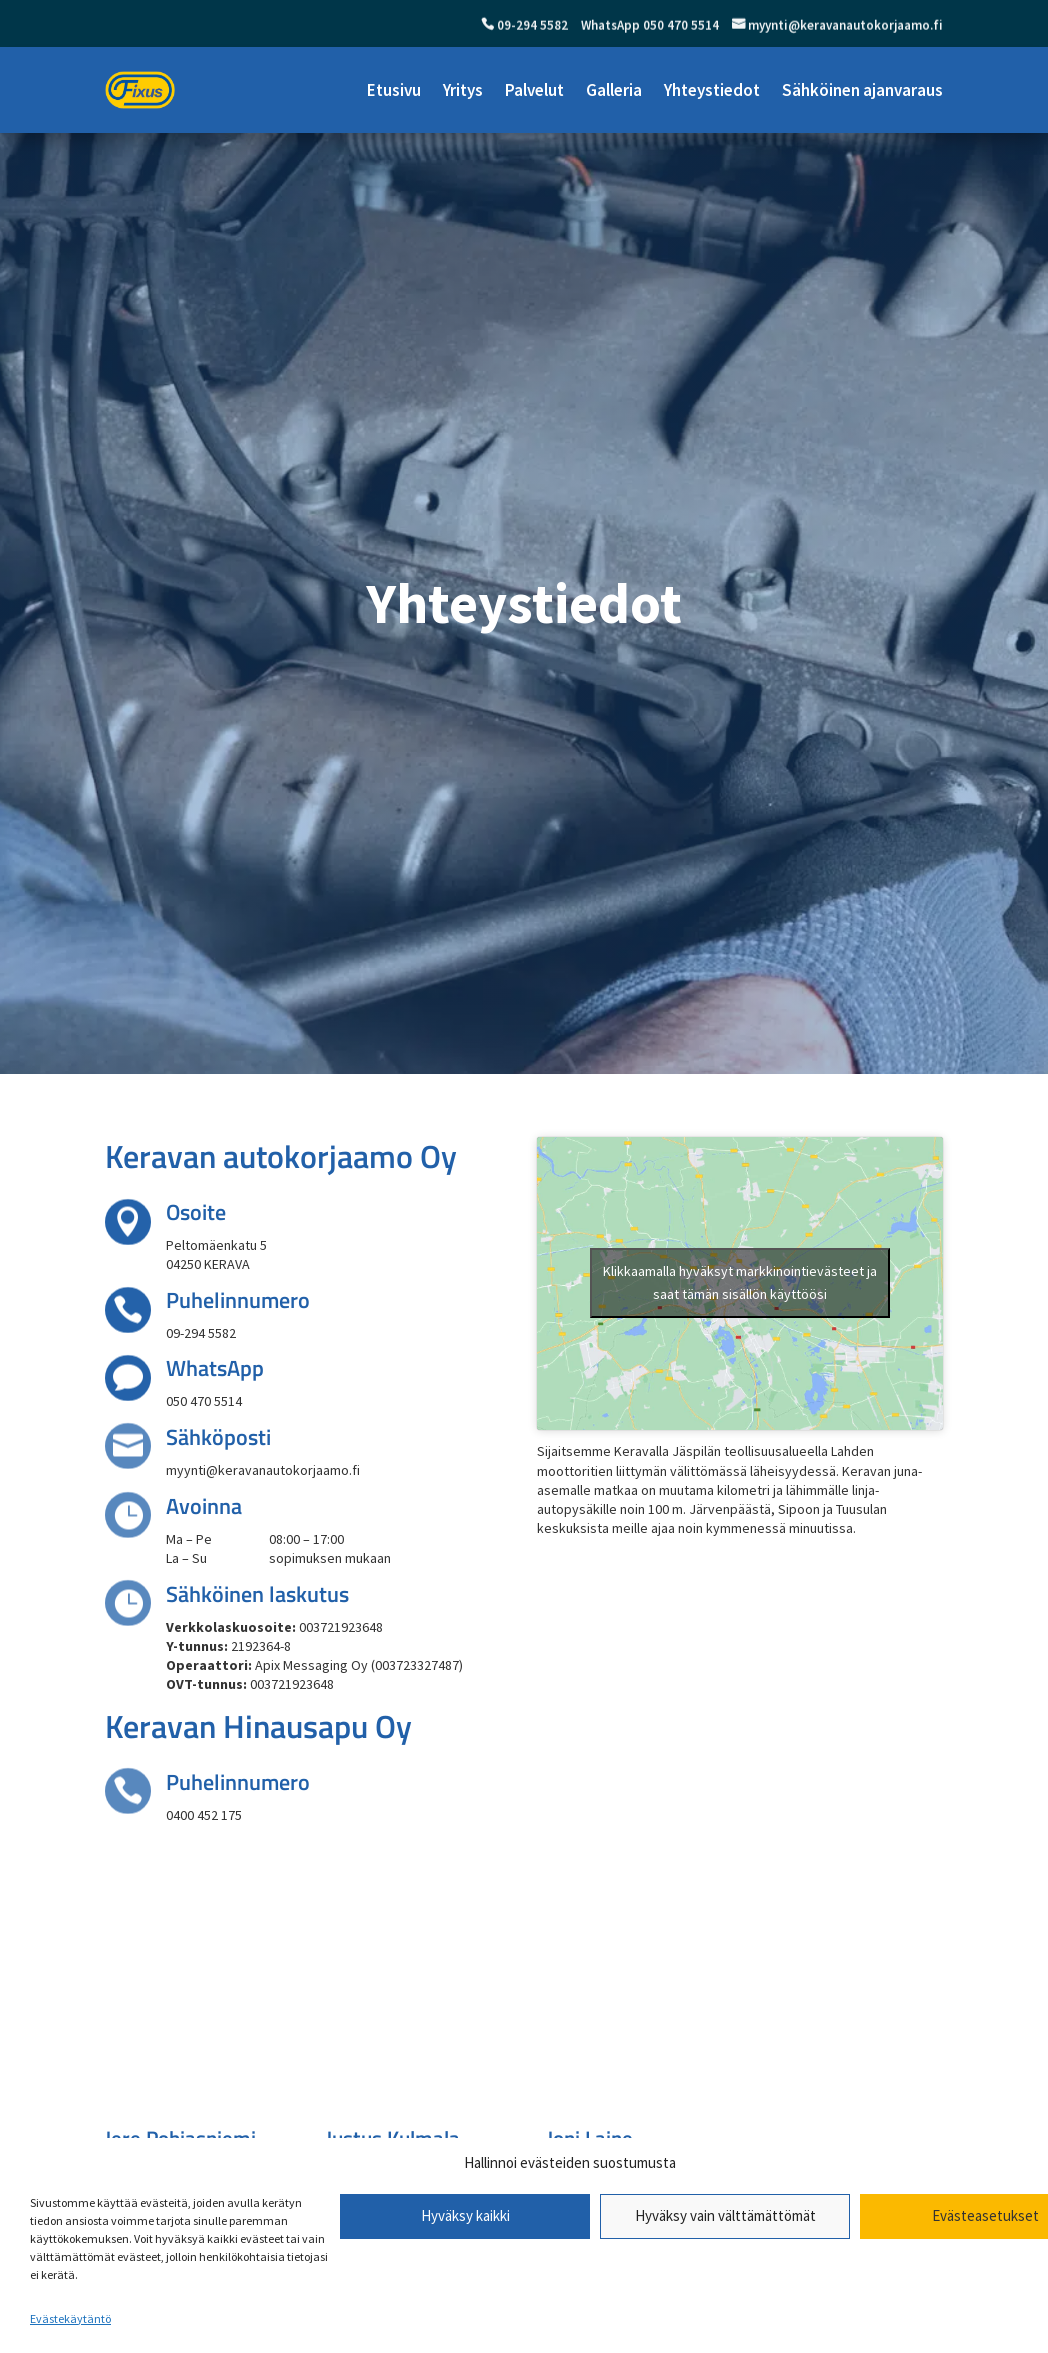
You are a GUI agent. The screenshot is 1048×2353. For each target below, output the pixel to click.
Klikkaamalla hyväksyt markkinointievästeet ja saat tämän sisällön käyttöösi (740, 1282)
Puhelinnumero (238, 1300)
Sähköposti (218, 1437)
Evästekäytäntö (70, 2318)
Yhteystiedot (712, 90)
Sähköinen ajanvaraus (862, 90)
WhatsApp (215, 1368)
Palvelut (534, 90)
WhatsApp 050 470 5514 (648, 26)
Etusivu (394, 90)
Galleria (614, 90)
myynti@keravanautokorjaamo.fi (844, 26)
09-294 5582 (531, 26)
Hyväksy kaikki (465, 2215)
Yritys (463, 90)
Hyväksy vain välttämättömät (725, 2215)
